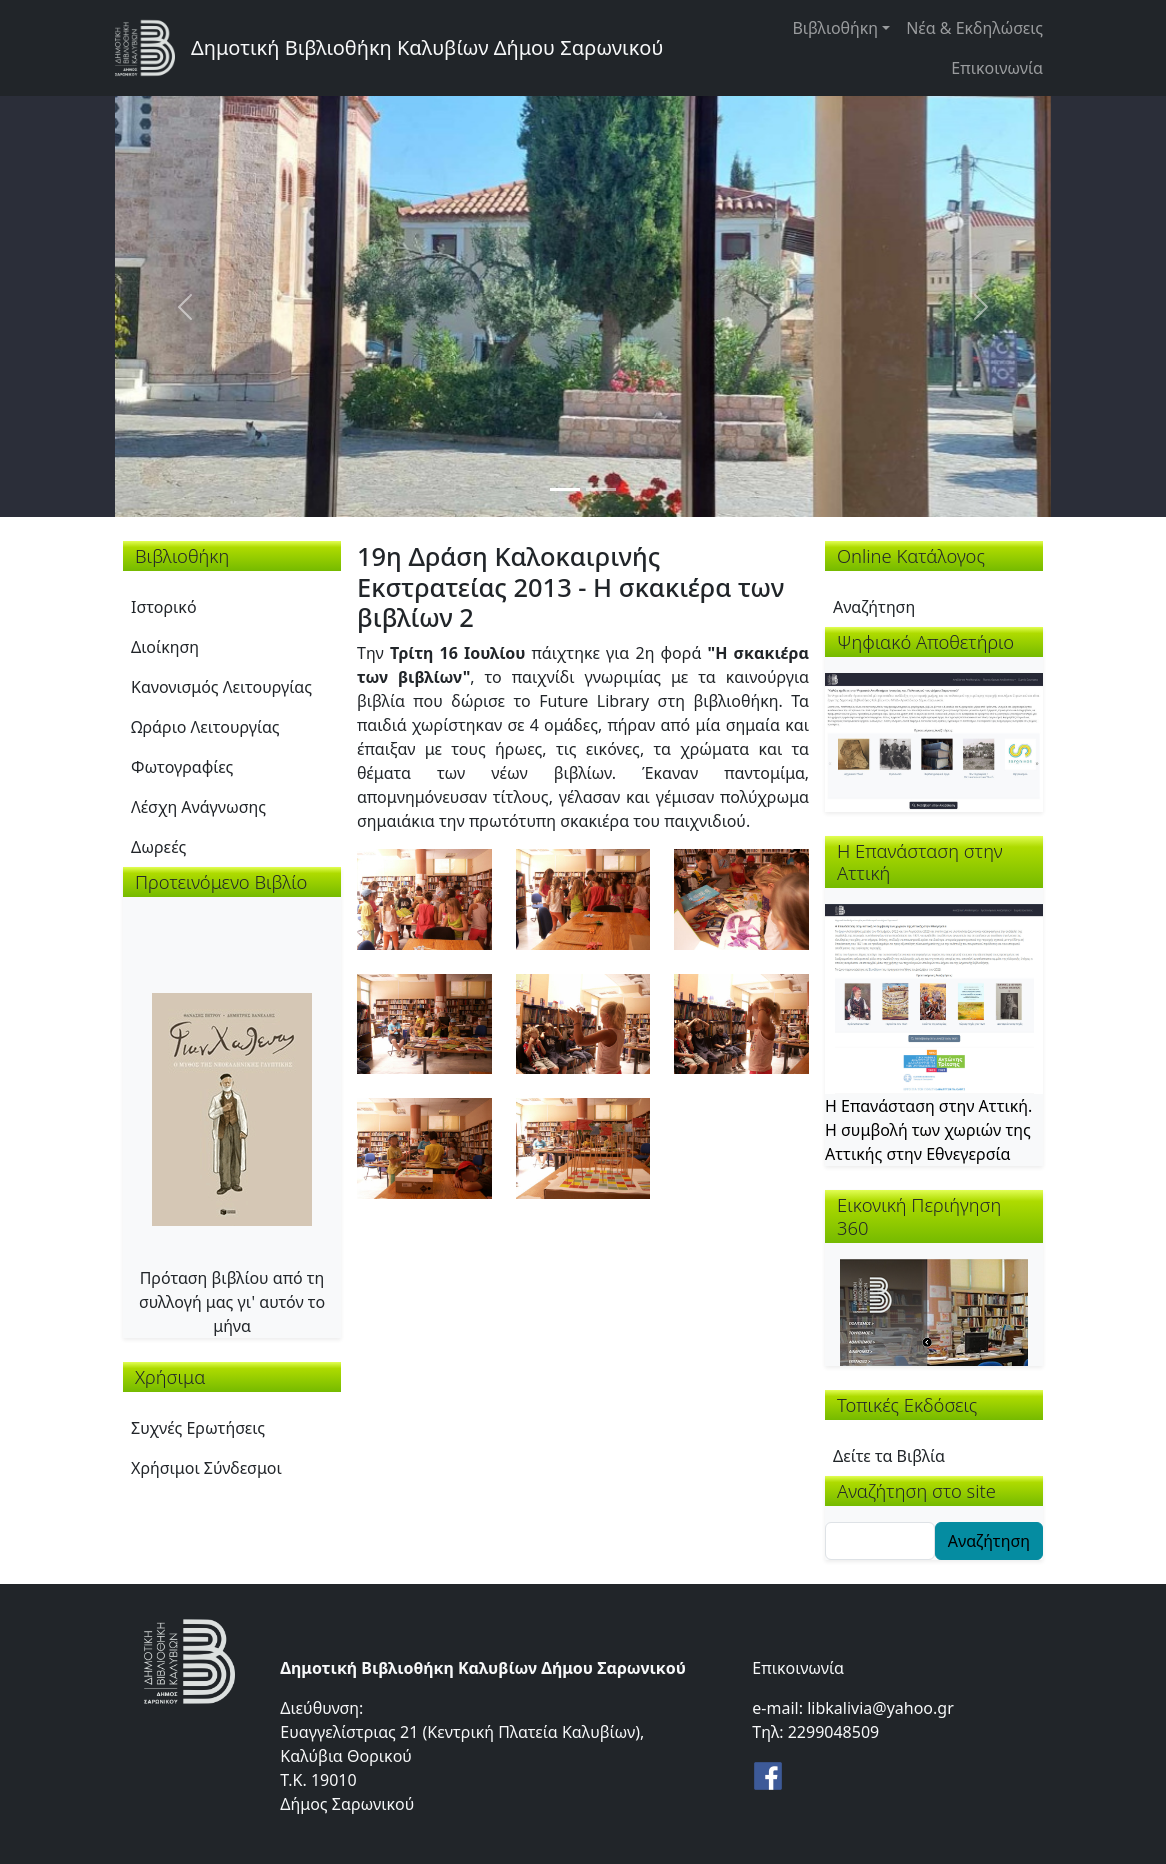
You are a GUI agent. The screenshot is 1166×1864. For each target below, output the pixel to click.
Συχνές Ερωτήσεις (198, 1428)
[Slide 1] (565, 489)
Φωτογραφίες (182, 767)
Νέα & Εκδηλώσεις (974, 28)
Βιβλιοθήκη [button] (835, 28)
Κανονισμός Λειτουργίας (221, 687)
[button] (424, 897)
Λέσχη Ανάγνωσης (198, 807)
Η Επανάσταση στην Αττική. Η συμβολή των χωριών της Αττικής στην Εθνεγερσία (928, 1130)
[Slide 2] (601, 489)
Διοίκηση (165, 647)
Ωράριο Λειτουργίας (205, 727)
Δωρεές (158, 847)
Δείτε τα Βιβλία (889, 1456)
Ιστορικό (164, 607)
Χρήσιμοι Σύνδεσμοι (206, 1468)
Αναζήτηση (874, 607)
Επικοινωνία (997, 68)
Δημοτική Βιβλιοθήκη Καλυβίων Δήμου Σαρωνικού (427, 47)
